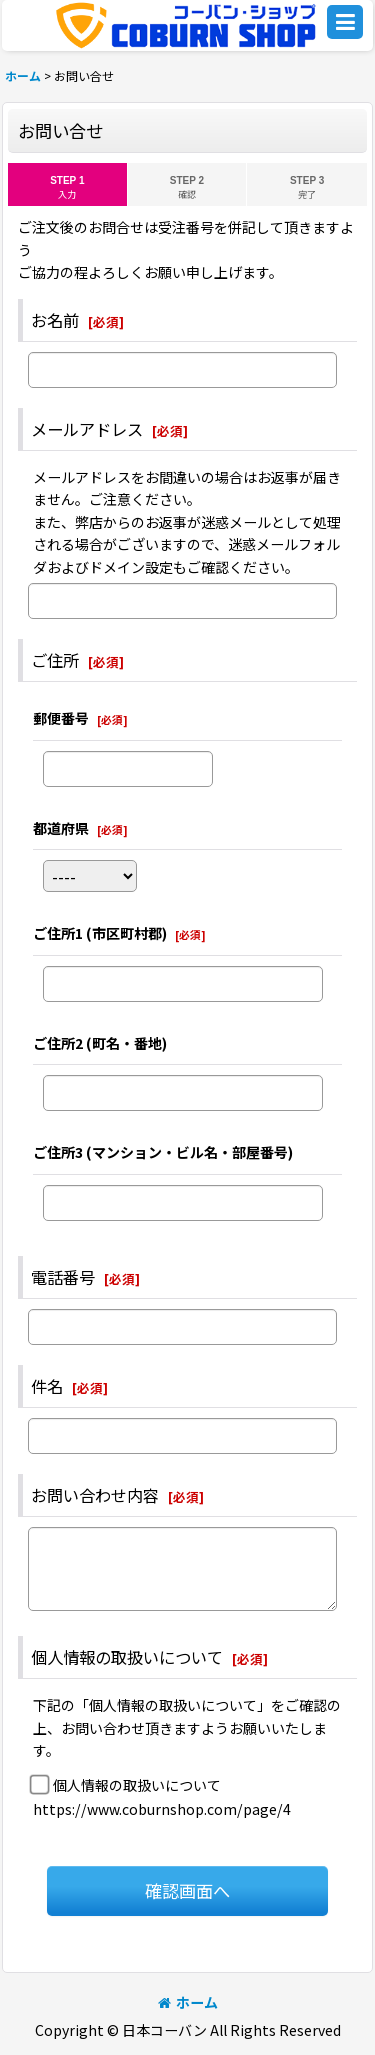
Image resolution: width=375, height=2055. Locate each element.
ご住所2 (100, 1043)
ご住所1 (100, 933)
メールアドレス (87, 429)
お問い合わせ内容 (95, 1495)
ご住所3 (163, 1152)
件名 (47, 1386)
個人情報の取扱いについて (127, 1657)
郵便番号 (61, 718)
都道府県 (61, 828)
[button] (345, 22)
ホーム (188, 2002)
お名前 (55, 320)
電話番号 (63, 1277)
